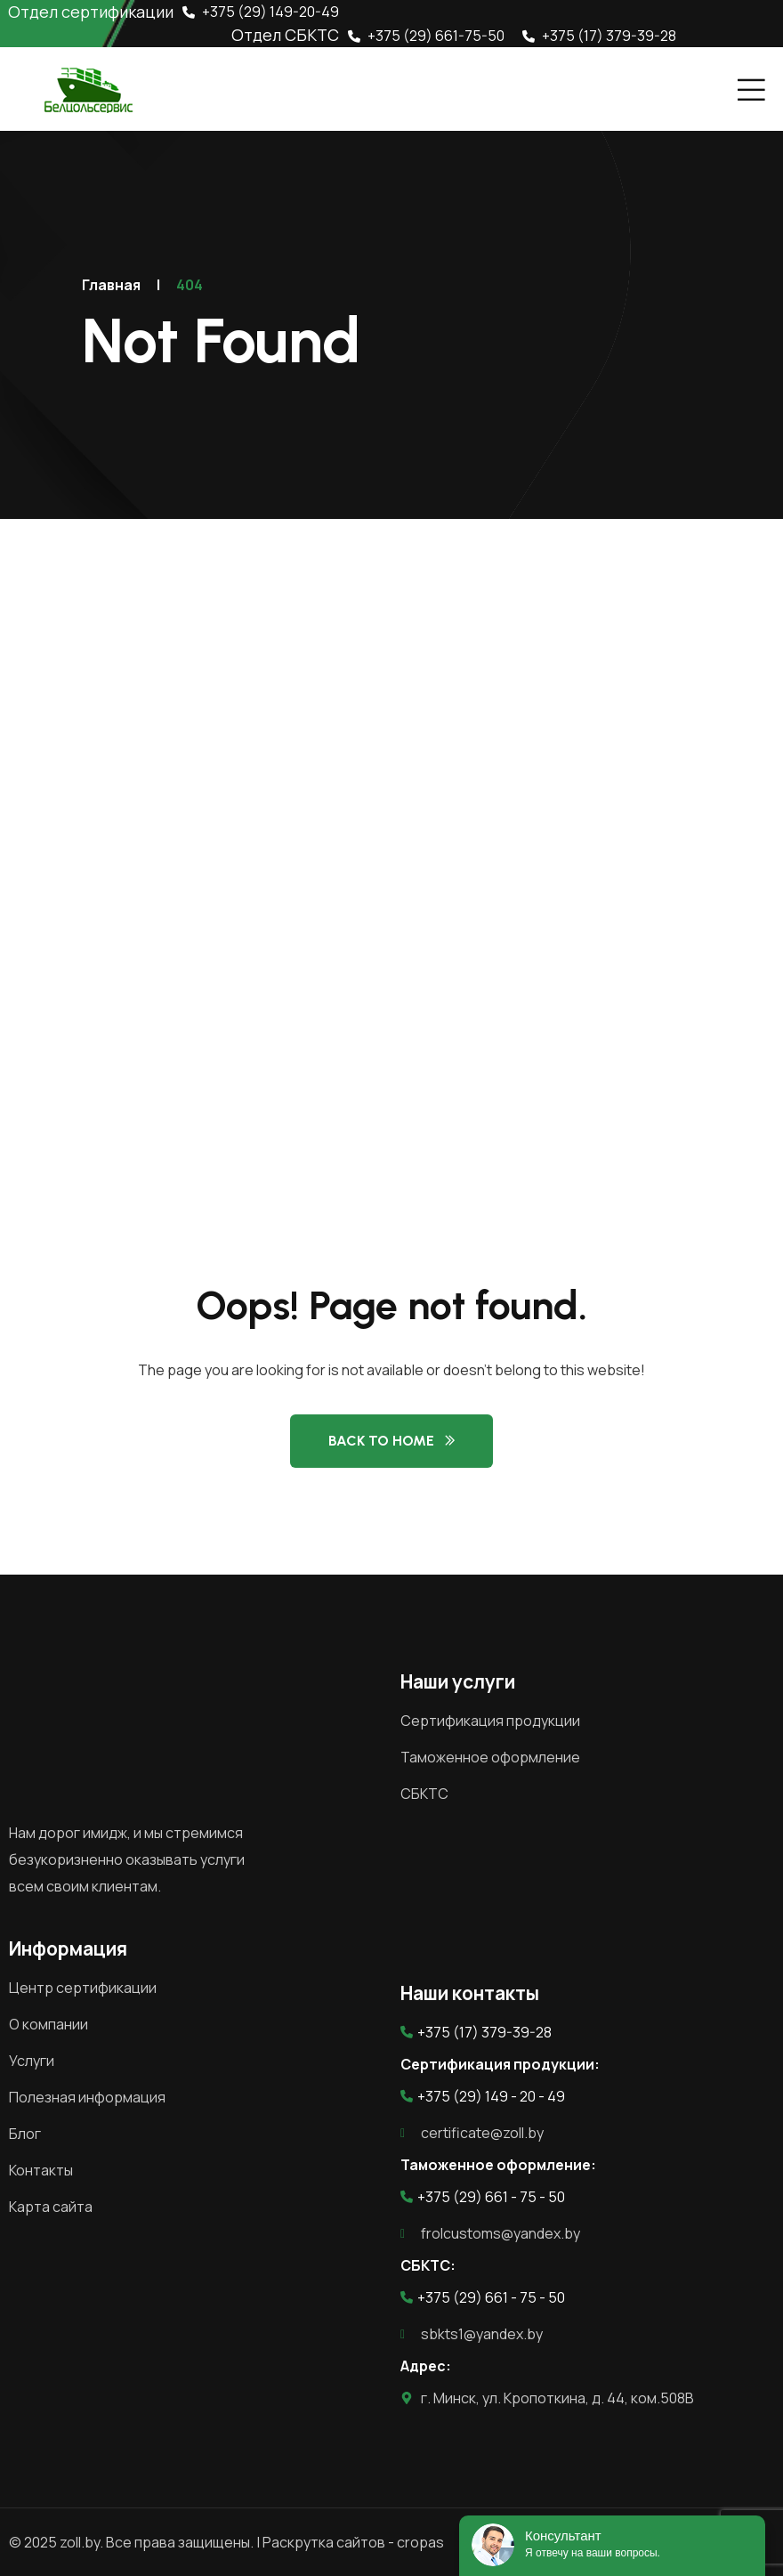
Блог (25, 2133)
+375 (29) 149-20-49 (260, 11)
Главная (111, 285)
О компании (48, 2024)
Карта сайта (51, 2206)
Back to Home (381, 1440)
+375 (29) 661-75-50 (426, 35)
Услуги (31, 2060)
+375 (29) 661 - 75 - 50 (482, 2197)
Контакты (41, 2170)
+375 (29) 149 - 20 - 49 (482, 2096)
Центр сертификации (83, 1987)
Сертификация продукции (490, 1720)
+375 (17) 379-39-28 (599, 35)
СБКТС (424, 1793)
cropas (420, 2542)
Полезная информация (87, 2097)
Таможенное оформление (490, 1757)
